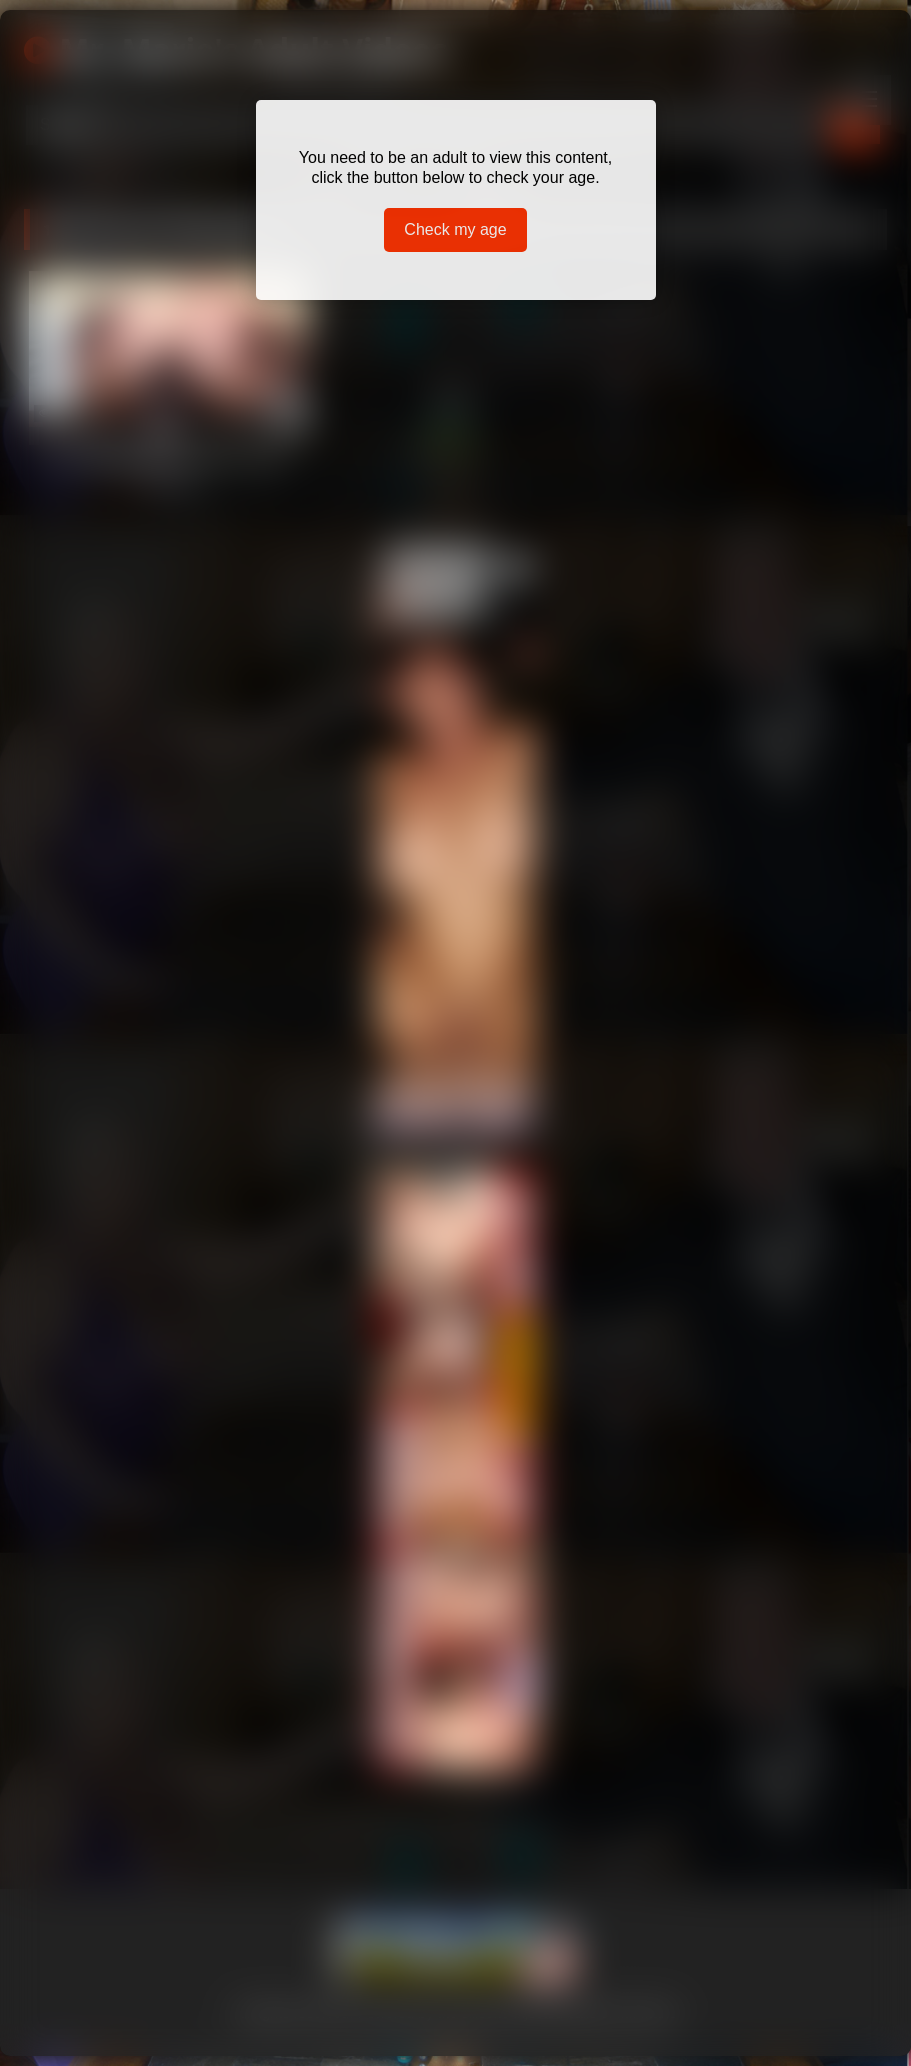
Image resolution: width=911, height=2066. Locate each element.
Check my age (455, 229)
